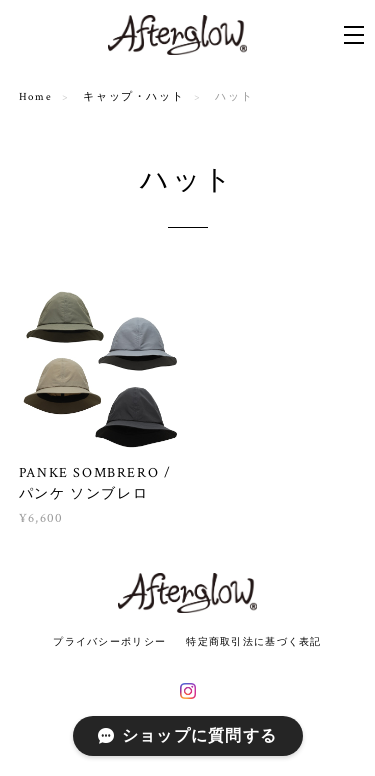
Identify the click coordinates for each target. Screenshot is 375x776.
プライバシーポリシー (109, 641)
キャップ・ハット (133, 97)
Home (35, 97)
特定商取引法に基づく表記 (253, 641)
